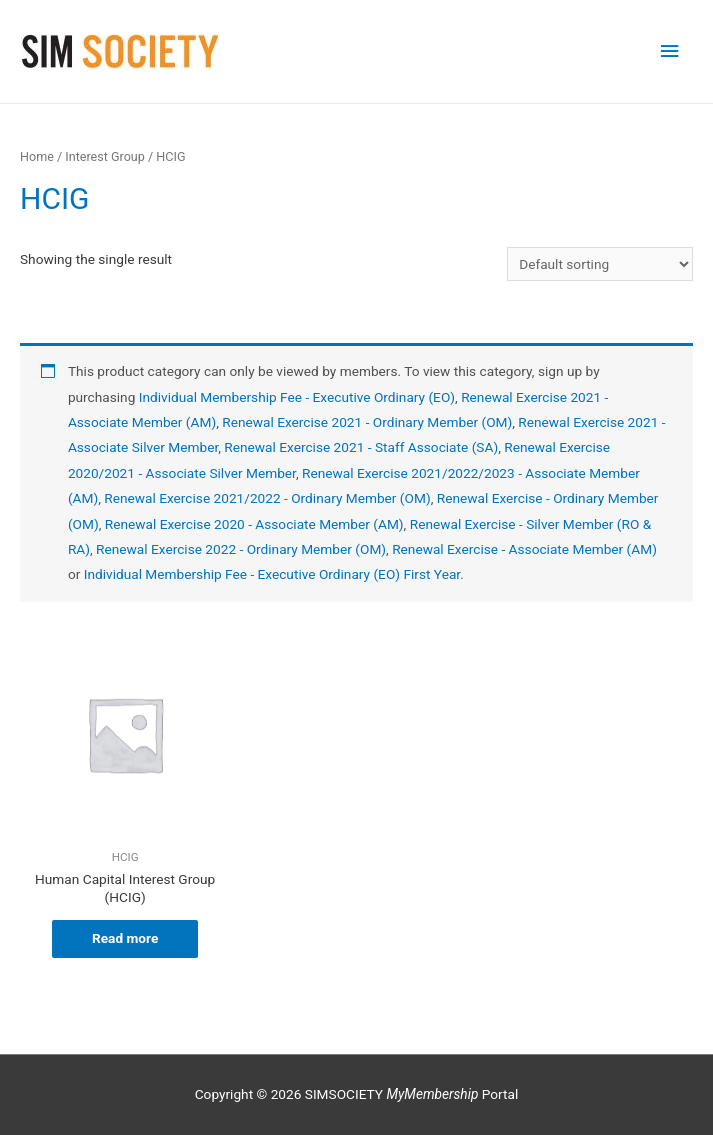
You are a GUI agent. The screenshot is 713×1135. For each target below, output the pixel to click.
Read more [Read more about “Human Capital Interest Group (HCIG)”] (125, 938)
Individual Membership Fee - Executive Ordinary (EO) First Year (272, 574)
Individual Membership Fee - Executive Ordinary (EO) (297, 397)
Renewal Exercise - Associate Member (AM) (524, 549)
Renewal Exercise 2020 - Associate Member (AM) (254, 524)
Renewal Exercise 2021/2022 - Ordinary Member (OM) (267, 498)
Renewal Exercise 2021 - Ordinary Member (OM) (367, 422)
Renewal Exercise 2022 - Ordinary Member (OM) (241, 549)
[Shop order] (600, 264)
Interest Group (105, 156)
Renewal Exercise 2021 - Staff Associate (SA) (361, 447)
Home (37, 156)
